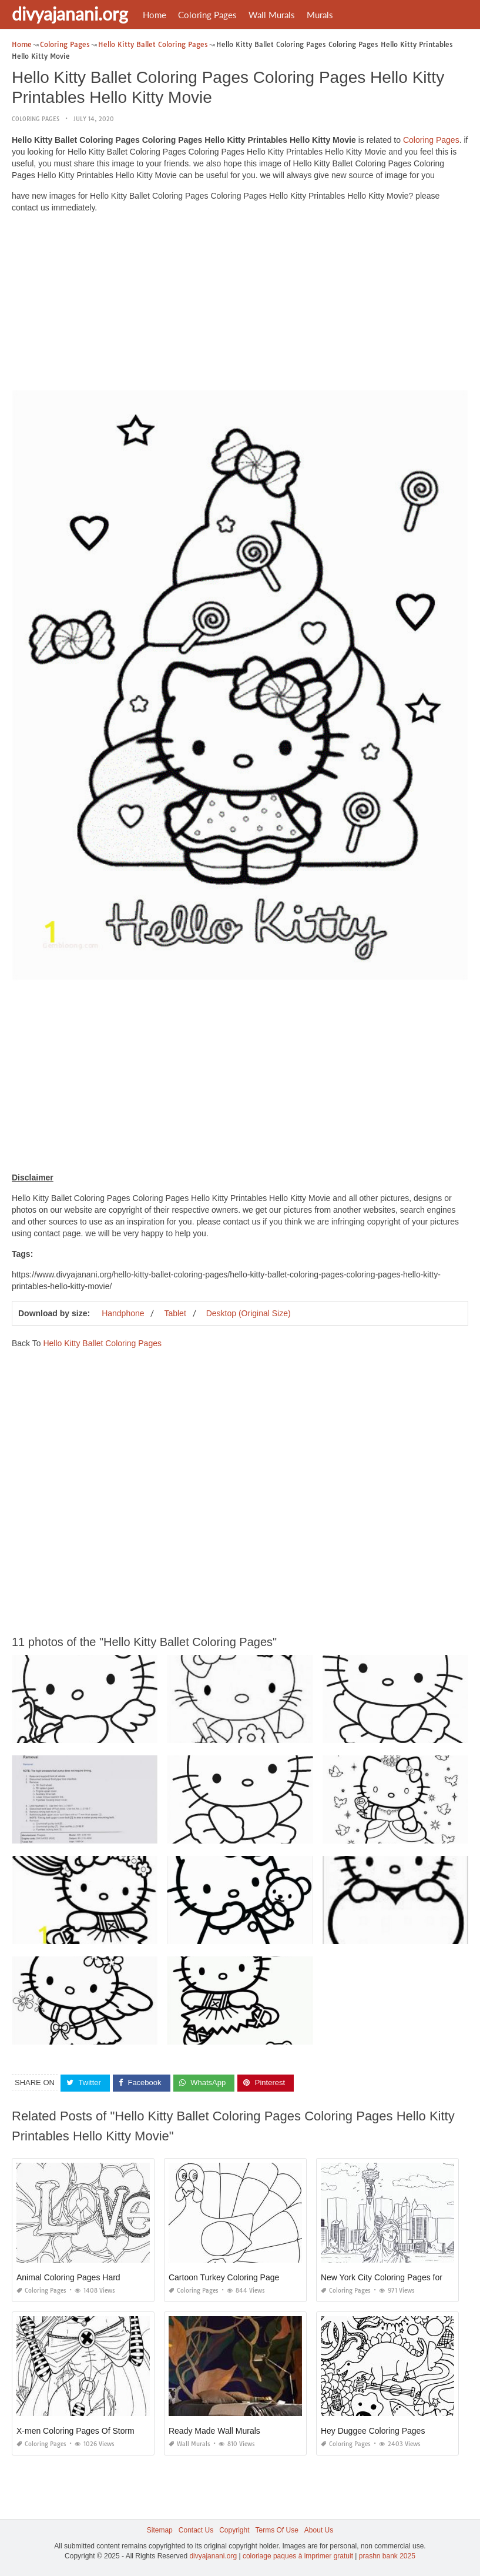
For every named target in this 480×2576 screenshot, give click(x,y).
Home (154, 14)
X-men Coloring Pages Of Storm (75, 2430)
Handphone (123, 1313)
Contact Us (196, 2529)
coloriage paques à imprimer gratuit (298, 2556)
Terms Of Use (277, 2529)
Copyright (234, 2529)
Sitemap (160, 2529)
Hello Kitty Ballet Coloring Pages (102, 1343)
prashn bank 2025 (387, 2556)
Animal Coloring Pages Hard (68, 2276)
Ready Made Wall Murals (214, 2430)
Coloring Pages (207, 14)
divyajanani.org (70, 13)
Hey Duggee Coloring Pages (373, 2430)
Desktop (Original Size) (248, 1313)
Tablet (175, 1313)
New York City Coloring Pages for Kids (391, 2276)
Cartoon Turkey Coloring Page (224, 2276)
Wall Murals (272, 14)
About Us (318, 2529)
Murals (320, 14)
